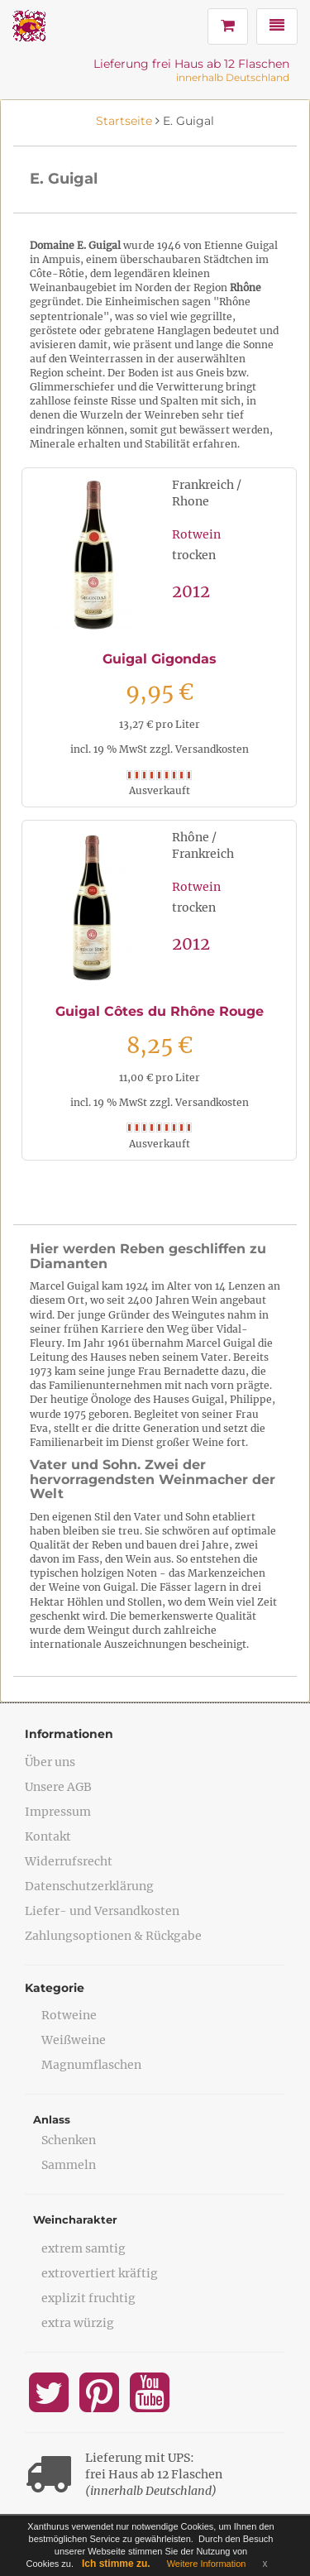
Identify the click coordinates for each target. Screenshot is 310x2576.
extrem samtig (83, 2248)
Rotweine (69, 2015)
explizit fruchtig (88, 2298)
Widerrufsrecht (68, 1861)
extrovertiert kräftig (99, 2273)
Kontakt (48, 1836)
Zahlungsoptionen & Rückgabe (113, 1935)
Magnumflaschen (91, 2064)
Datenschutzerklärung (89, 1886)
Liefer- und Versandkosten (102, 1910)
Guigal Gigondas (160, 659)
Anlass (51, 2119)
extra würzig (77, 2322)
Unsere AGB (58, 1786)
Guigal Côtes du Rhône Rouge (159, 1011)
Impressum (58, 1811)
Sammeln (68, 2164)
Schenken (68, 2140)
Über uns (50, 1762)
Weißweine (73, 2040)
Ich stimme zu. (116, 2563)
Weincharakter (75, 2219)
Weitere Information (206, 2564)
